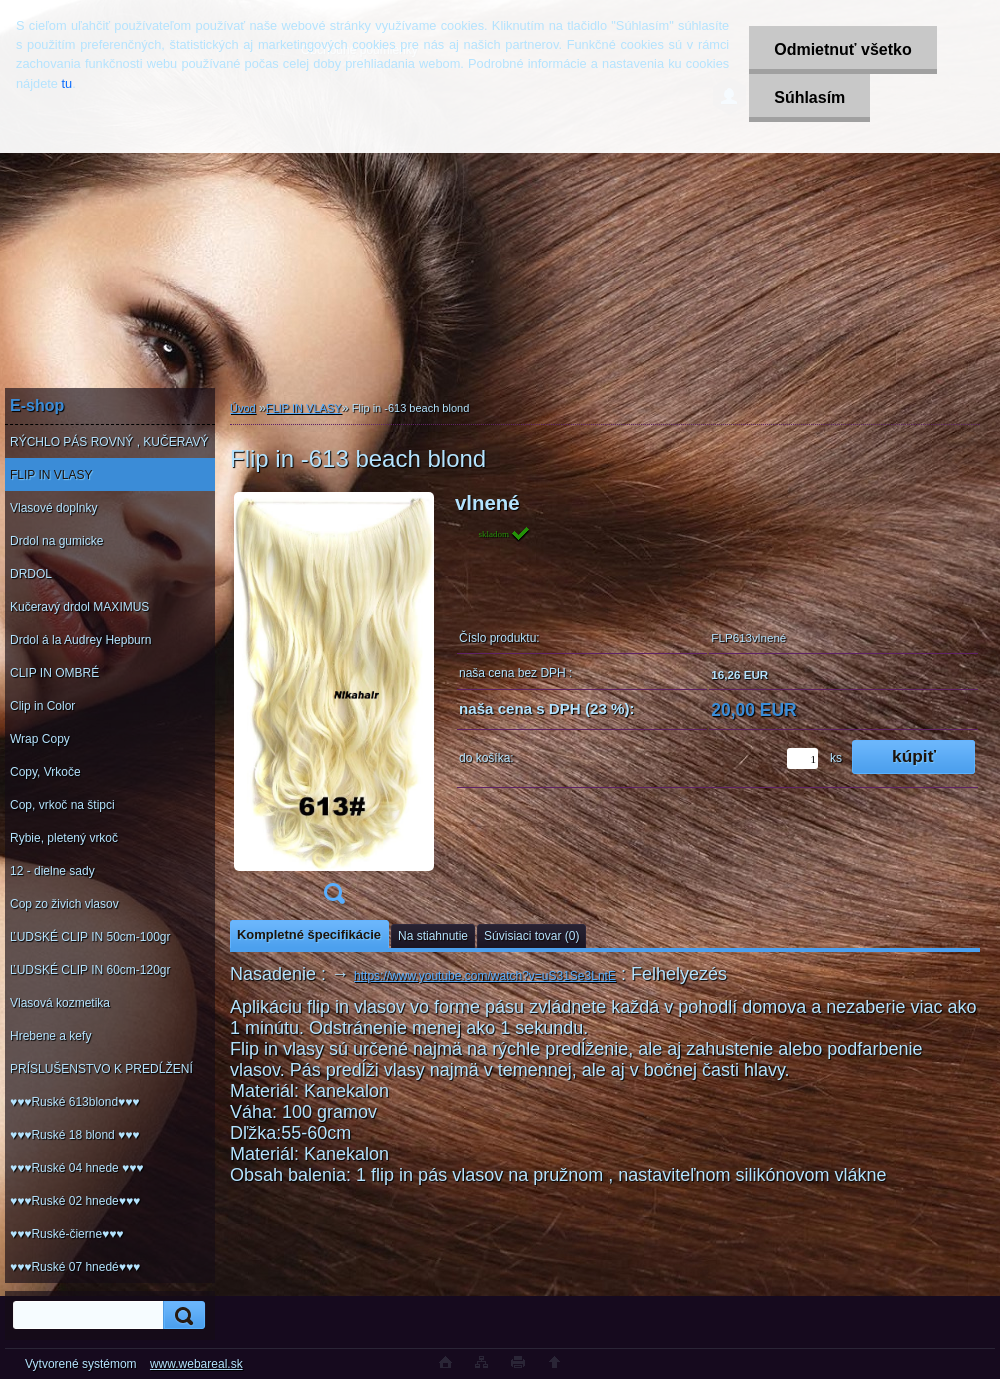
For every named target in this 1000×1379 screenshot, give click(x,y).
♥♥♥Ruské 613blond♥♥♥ (74, 1102)
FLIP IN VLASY (51, 475)
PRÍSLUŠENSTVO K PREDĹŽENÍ (101, 1069)
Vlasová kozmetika (60, 1003)
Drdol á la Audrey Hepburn (80, 640)
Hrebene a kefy (50, 1036)
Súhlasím (809, 97)
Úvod (243, 408)
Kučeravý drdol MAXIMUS (79, 607)
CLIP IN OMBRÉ (54, 673)
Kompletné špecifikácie (309, 934)
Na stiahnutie (433, 936)
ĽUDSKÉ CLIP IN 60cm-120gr (90, 970)
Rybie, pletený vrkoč (64, 838)
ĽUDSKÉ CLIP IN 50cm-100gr (90, 937)
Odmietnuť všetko (842, 49)
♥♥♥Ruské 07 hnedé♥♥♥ (75, 1267)
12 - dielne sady (52, 871)
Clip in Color (42, 706)
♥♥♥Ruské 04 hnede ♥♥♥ (76, 1168)
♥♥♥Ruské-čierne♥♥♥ (66, 1234)
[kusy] (802, 758)
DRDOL (31, 574)
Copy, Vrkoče (45, 772)
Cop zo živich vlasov (64, 904)
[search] (181, 1315)
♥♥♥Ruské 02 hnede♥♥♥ (75, 1201)
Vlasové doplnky (53, 508)
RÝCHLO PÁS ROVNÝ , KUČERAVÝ (109, 442)
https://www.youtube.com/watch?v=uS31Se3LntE (485, 976)
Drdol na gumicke (56, 541)
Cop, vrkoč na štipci (62, 805)
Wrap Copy (40, 739)
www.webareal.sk (196, 1364)
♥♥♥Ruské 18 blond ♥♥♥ (74, 1135)
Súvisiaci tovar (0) (531, 936)
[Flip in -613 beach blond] (334, 704)
